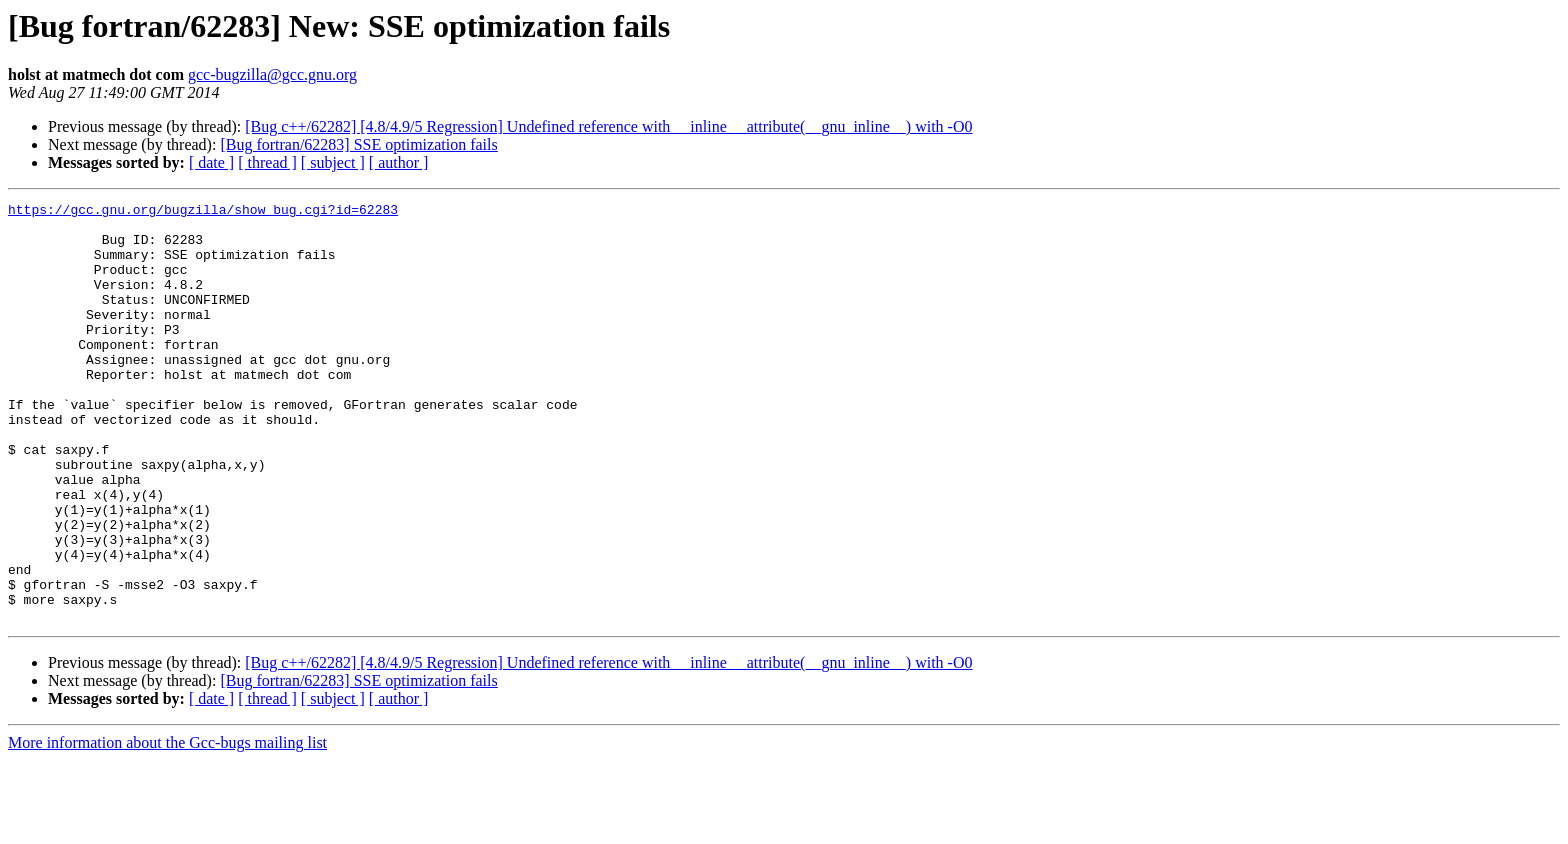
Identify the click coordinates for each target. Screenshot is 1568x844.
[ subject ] (333, 162)
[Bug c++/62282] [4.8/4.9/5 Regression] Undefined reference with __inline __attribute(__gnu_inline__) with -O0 (608, 126)
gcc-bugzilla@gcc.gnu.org (272, 74)
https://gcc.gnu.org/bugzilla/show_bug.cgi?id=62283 (203, 212)
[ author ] (399, 162)
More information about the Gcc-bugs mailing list (167, 826)
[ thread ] (267, 162)
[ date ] (211, 162)
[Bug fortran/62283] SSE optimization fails (358, 144)
